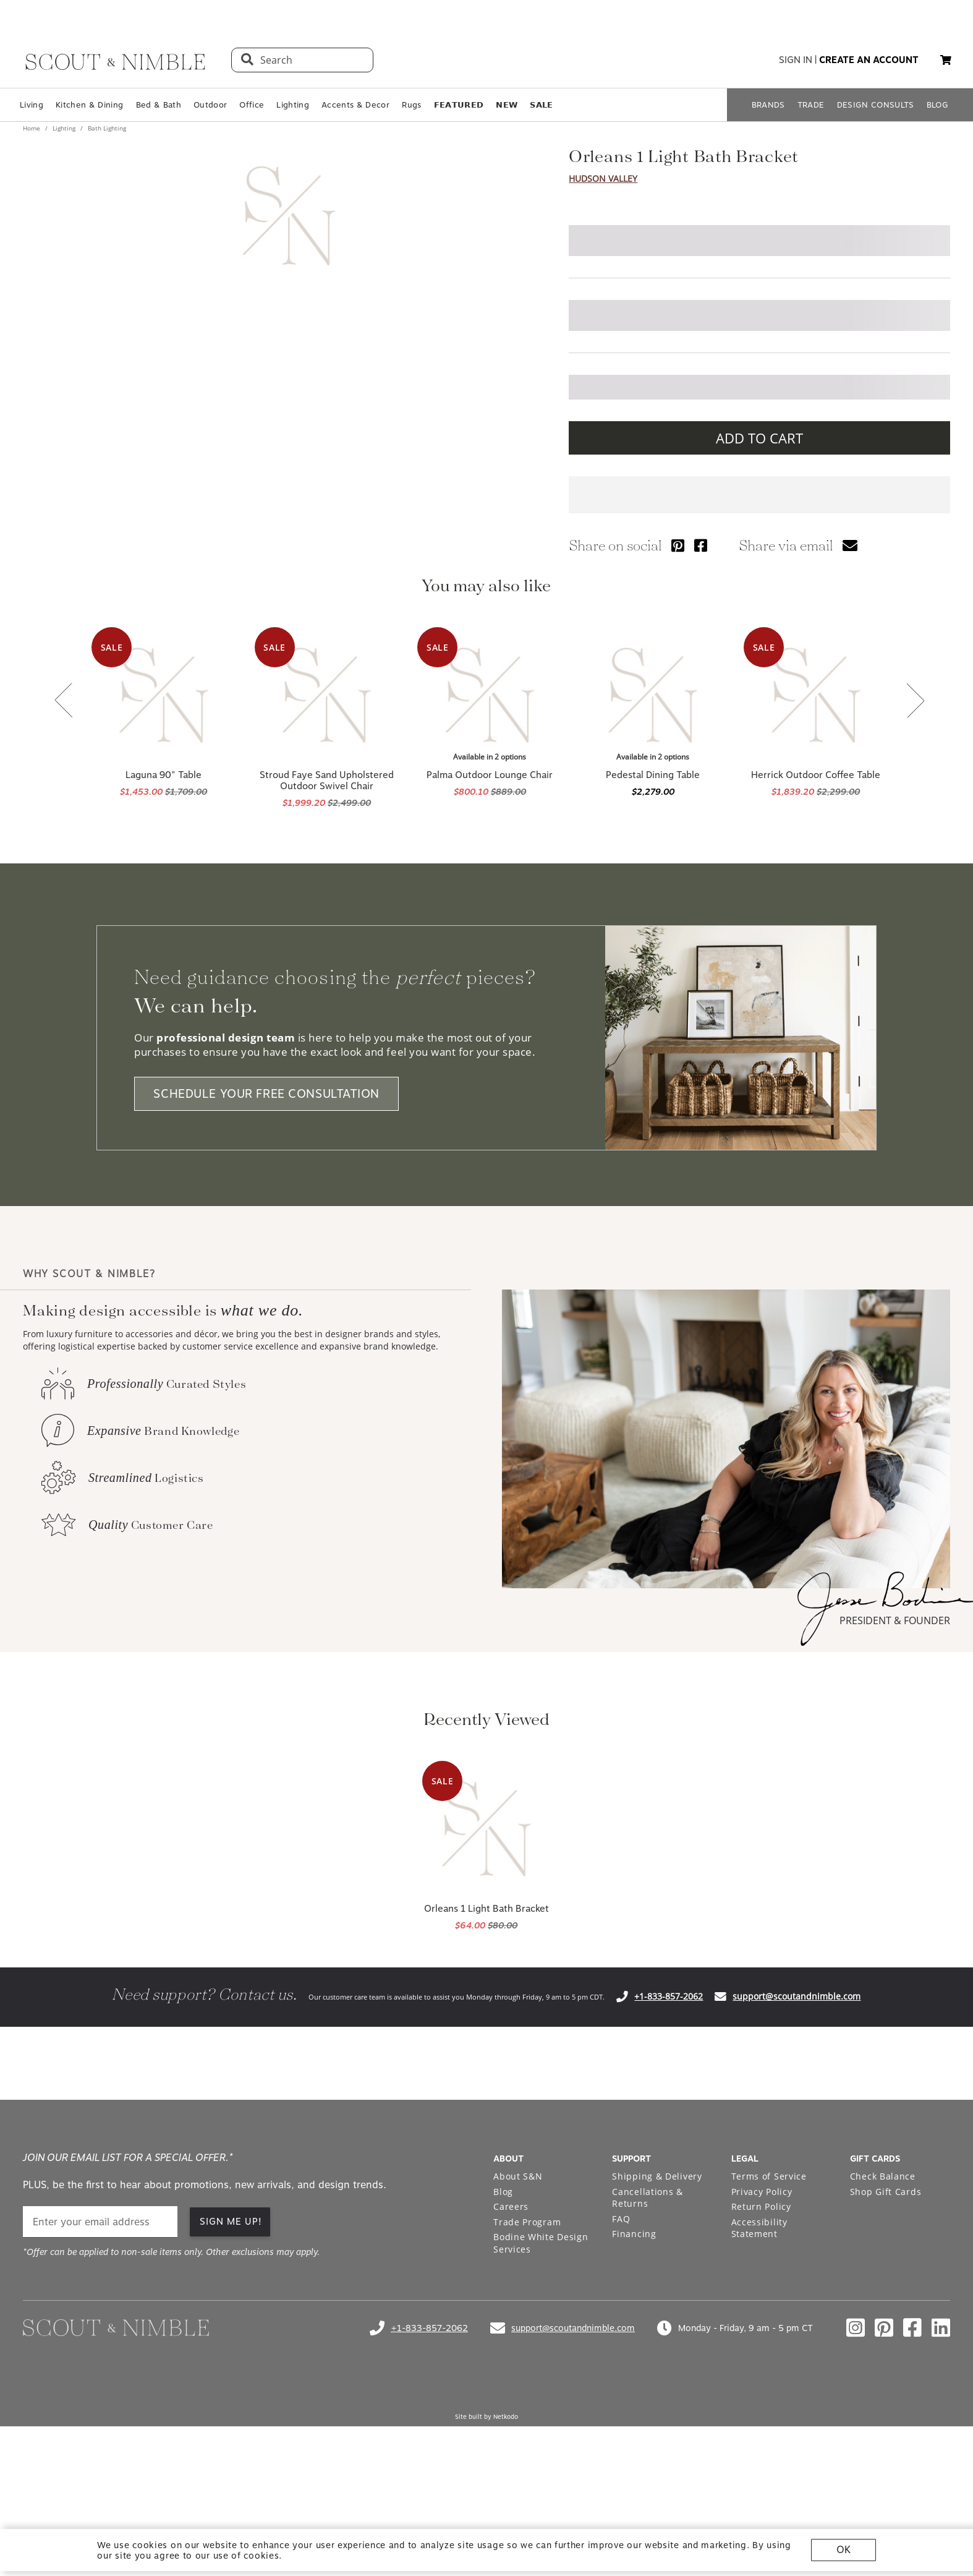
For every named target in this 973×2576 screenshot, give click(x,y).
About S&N (517, 2176)
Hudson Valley (603, 178)
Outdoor (210, 104)
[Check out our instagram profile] (855, 2328)
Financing (634, 2234)
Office (251, 104)
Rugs (411, 104)
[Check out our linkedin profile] (941, 2328)
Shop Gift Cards (886, 2191)
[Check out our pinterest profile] (884, 2328)
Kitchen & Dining (89, 104)
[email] (100, 2222)
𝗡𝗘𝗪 (506, 104)
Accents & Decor (355, 104)
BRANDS (768, 104)
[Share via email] (850, 545)
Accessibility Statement (759, 2228)
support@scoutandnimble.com (796, 1996)
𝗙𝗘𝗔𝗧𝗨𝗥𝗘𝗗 (459, 104)
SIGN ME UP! (231, 2221)
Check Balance (883, 2176)
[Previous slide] (63, 701)
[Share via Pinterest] (677, 545)
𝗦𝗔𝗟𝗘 (541, 104)
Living (31, 104)
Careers (511, 2206)
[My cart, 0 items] (945, 60)
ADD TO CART (759, 438)
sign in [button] (795, 60)
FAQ (621, 2219)
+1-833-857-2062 (668, 1996)
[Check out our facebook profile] (912, 2328)
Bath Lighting (106, 128)
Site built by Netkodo (486, 2416)
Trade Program (527, 2222)
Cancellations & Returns (647, 2198)
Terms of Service (769, 2176)
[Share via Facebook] (700, 545)
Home (32, 128)
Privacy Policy (761, 2191)
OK (843, 2550)
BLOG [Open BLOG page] (937, 104)
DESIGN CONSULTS (875, 104)
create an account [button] (869, 60)
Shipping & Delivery (657, 2176)
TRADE (811, 104)
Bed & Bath (158, 104)
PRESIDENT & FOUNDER (894, 1620)
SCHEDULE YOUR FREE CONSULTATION (266, 1094)
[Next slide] (915, 702)
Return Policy (761, 2206)
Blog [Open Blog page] (503, 2191)
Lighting (292, 104)
